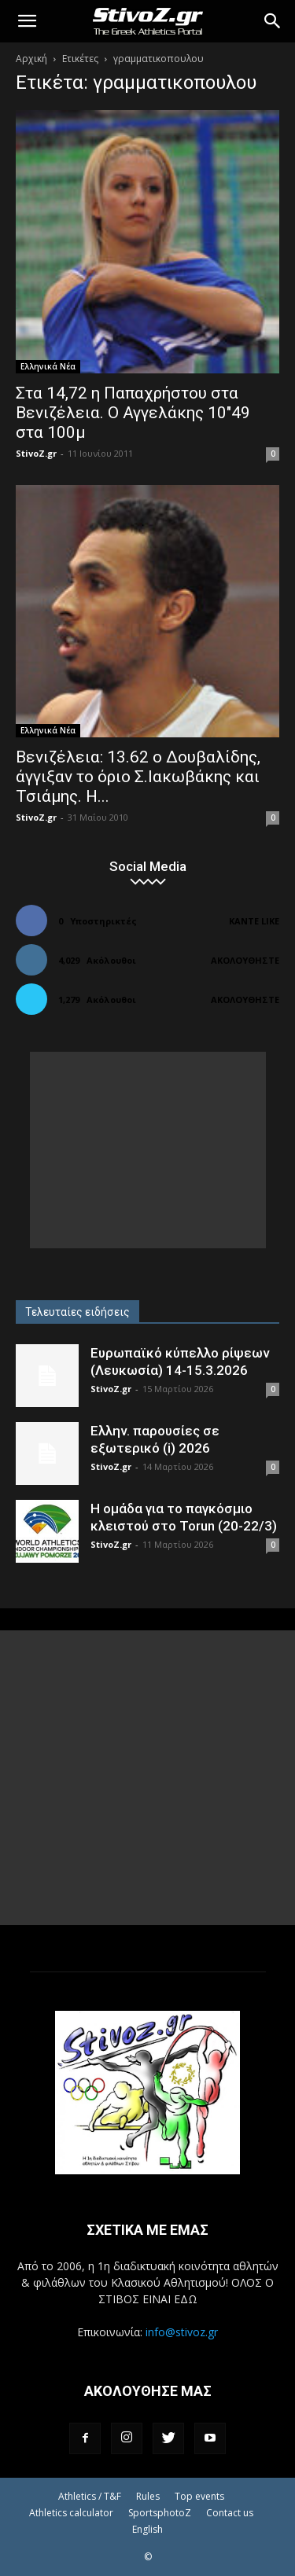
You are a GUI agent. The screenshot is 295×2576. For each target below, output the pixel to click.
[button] (27, 21)
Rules (148, 2496)
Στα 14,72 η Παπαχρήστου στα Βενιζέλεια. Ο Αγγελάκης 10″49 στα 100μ (133, 413)
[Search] (273, 21)
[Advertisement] (148, 1150)
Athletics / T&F (89, 2496)
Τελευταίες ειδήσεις (77, 1312)
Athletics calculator (71, 2512)
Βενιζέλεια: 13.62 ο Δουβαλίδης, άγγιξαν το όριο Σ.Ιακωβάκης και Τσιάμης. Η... (138, 777)
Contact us (229, 2512)
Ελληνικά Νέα (48, 366)
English (147, 2529)
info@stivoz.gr (182, 2331)
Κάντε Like (254, 921)
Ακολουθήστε (245, 960)
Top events (199, 2496)
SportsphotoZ (159, 2512)
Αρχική (31, 58)
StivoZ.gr (36, 453)
